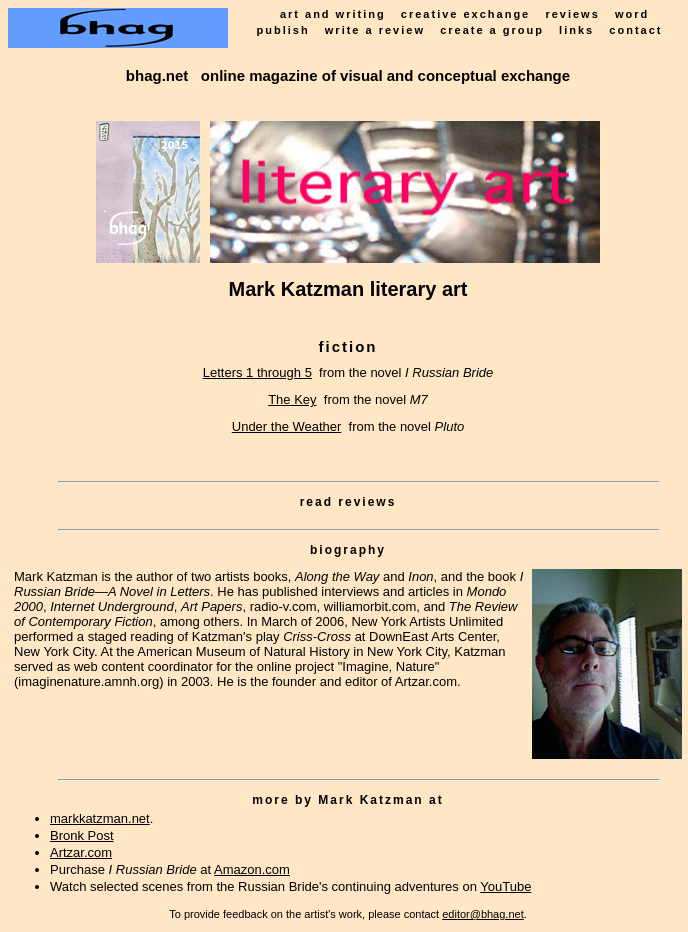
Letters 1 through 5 (257, 372)
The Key (292, 399)
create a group (492, 30)
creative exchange (465, 14)
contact (635, 30)
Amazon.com (252, 869)
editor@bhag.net (483, 914)
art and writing (333, 14)
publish (283, 30)
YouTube (505, 886)
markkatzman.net (100, 818)
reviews (572, 14)
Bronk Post (82, 835)
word (632, 14)
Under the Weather (287, 426)
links (576, 30)
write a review (375, 30)
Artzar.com (81, 852)
